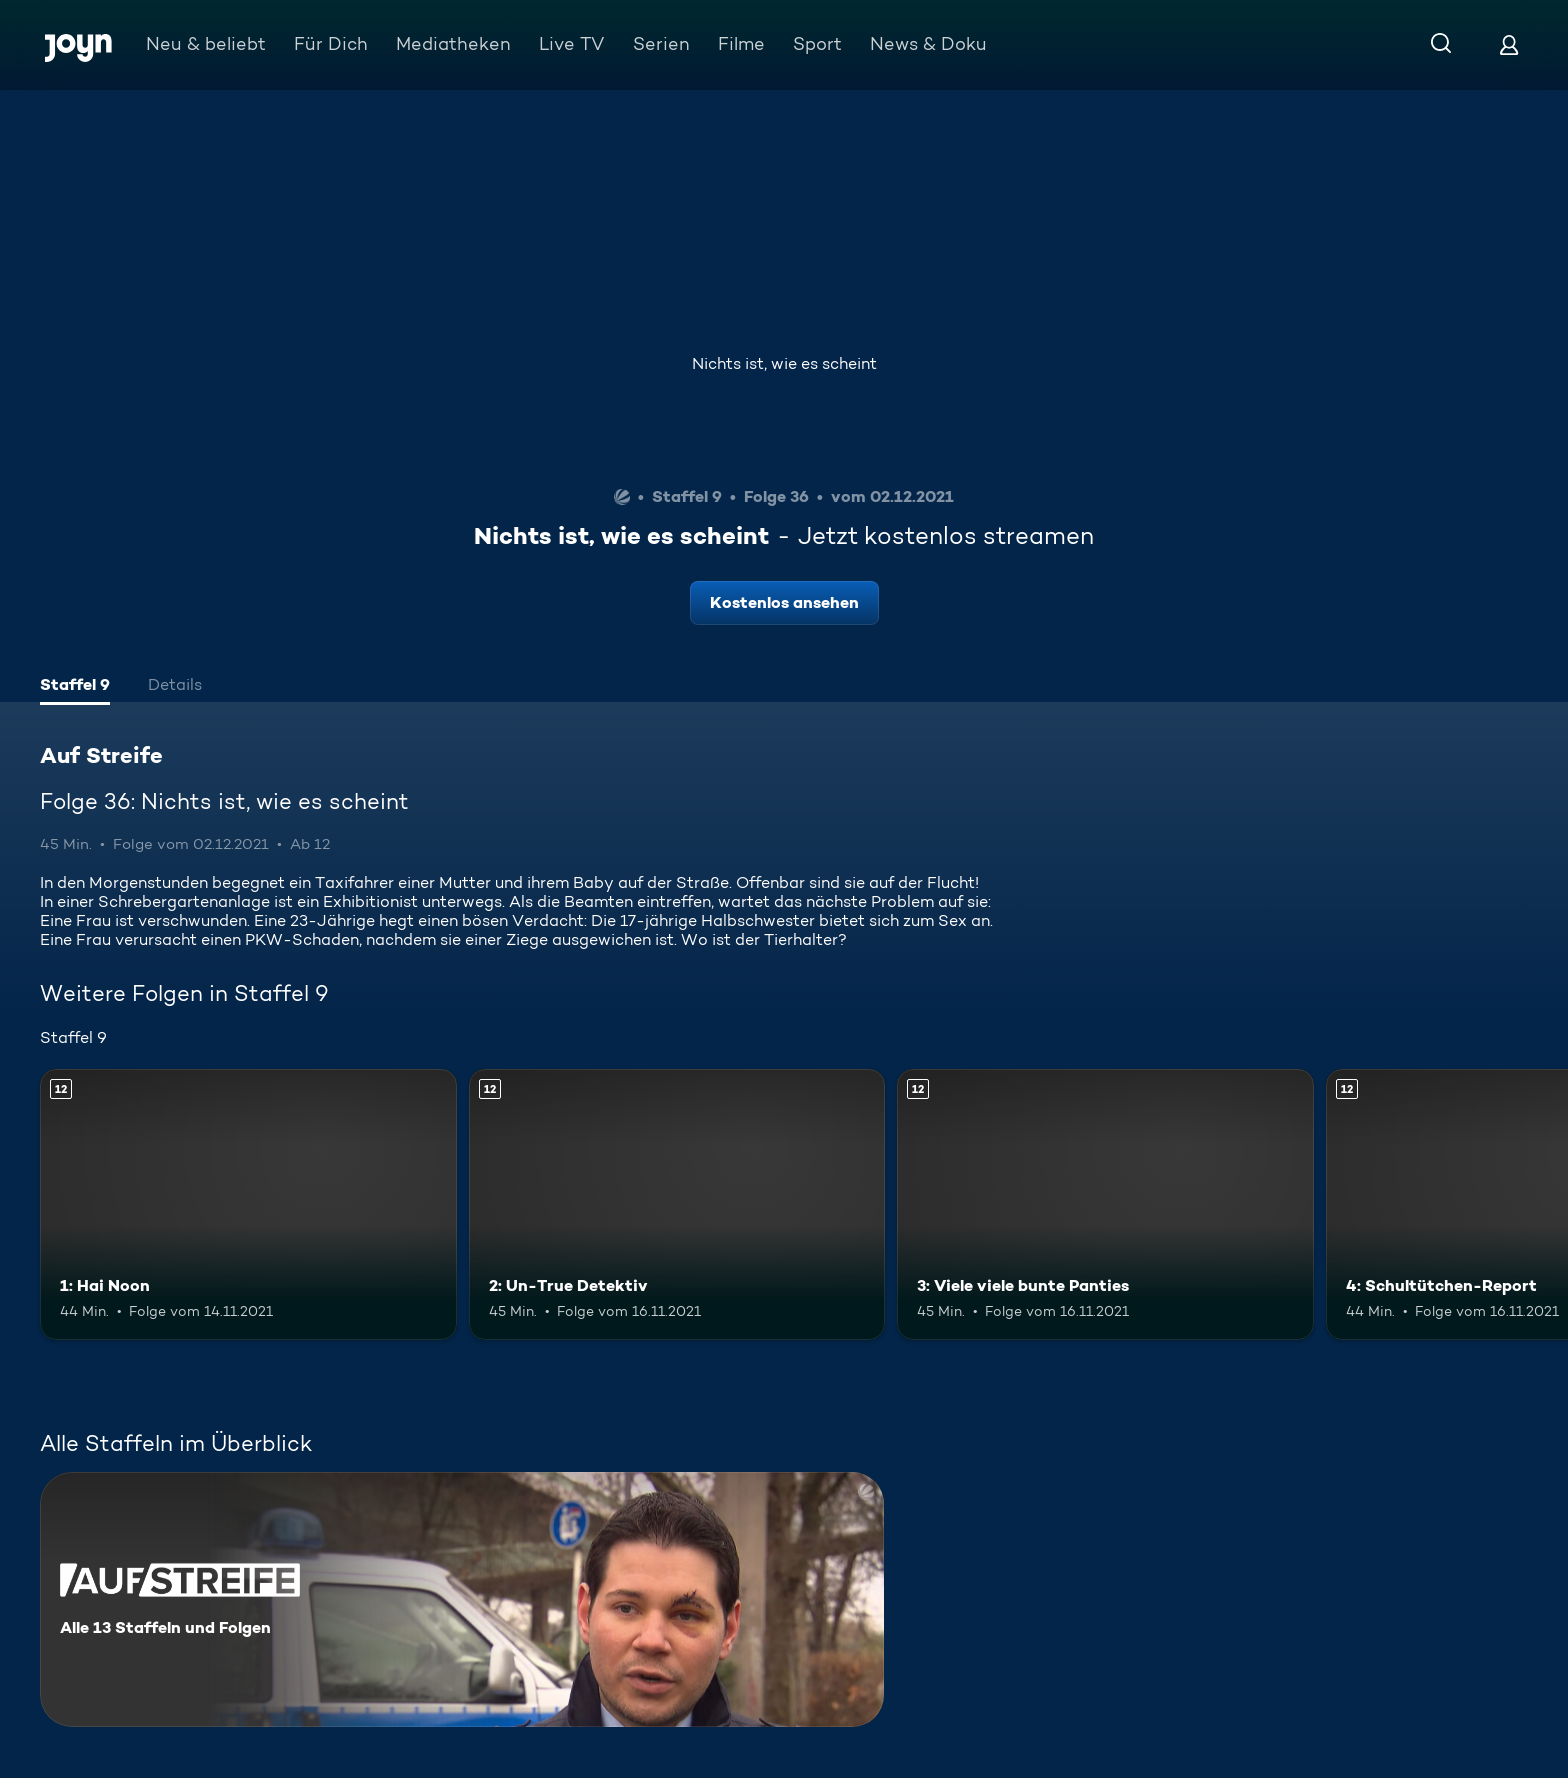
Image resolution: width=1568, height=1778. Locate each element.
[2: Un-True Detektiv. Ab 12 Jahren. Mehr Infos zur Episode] (677, 1204)
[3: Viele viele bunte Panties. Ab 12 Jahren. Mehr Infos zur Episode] (1105, 1204)
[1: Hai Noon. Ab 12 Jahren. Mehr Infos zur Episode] (248, 1204)
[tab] (75, 687)
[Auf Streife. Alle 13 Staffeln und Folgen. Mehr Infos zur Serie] (462, 1599)
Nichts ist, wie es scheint (784, 363)
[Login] (1509, 44)
